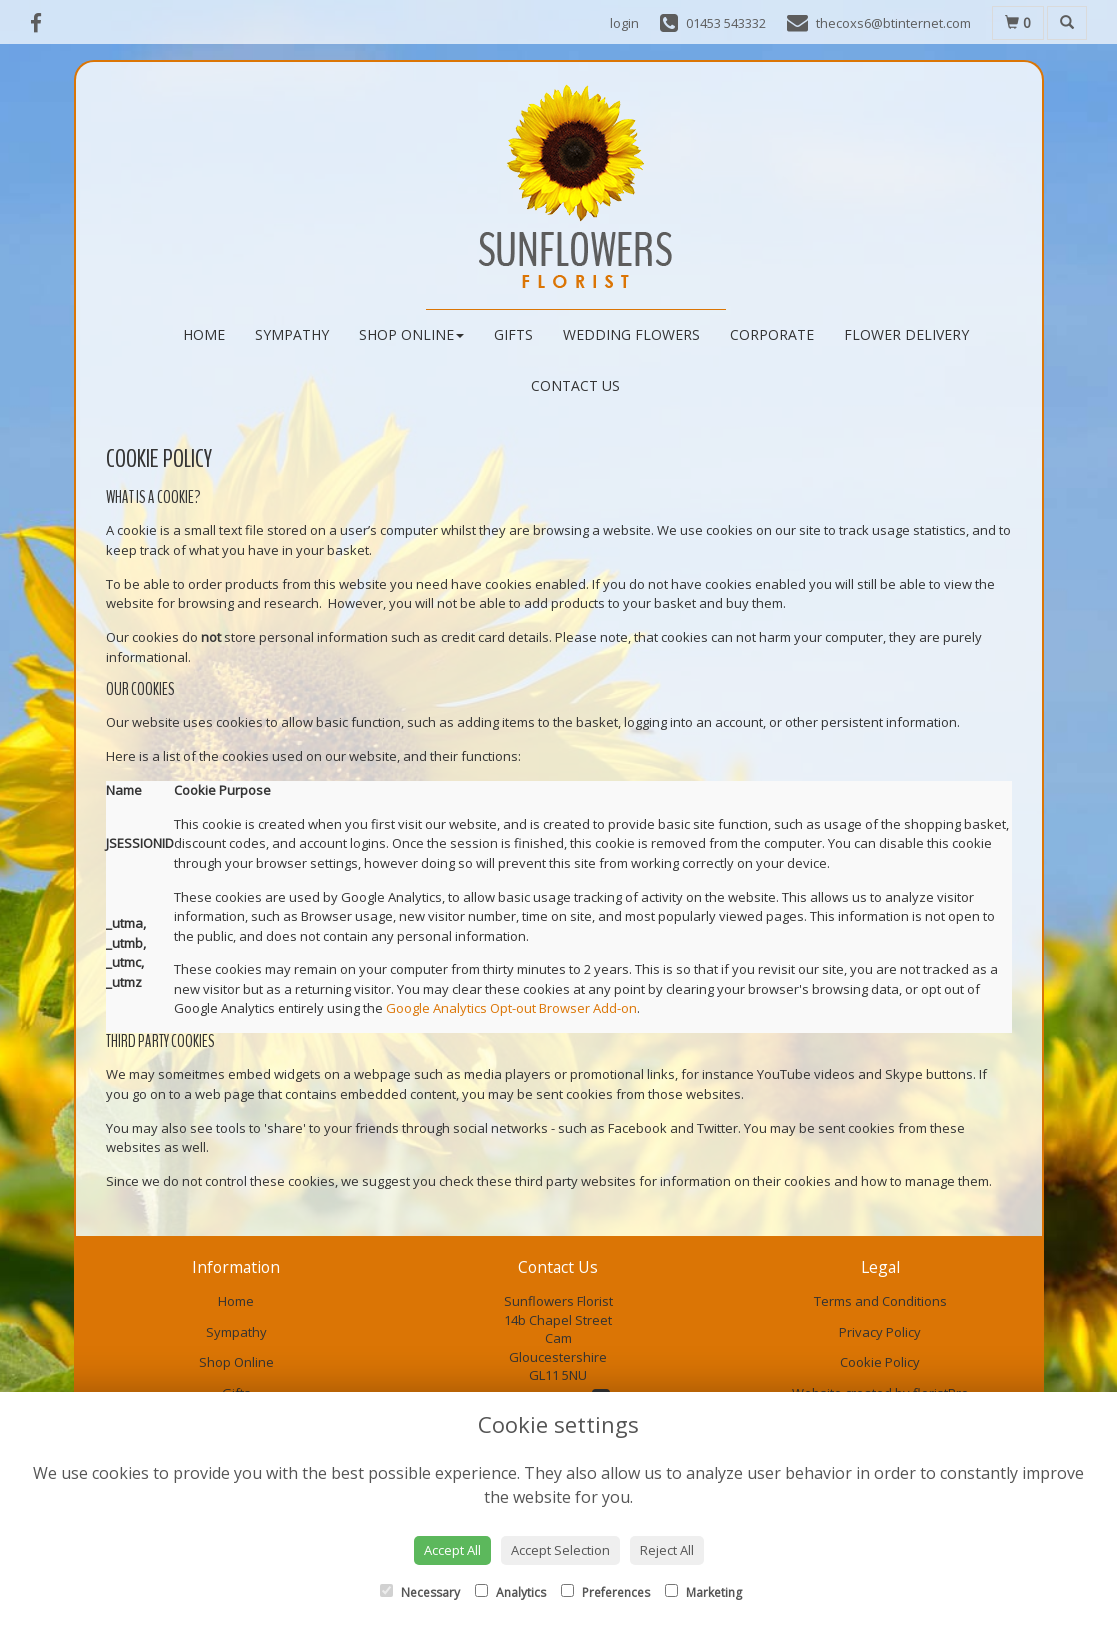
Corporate (772, 334)
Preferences (605, 1592)
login (624, 23)
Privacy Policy (880, 1332)
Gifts (513, 334)
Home (204, 334)
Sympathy (292, 334)
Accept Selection (560, 1550)
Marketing (703, 1592)
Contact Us (575, 385)
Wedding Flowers (631, 334)
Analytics (510, 1592)
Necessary (420, 1592)
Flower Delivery (906, 334)
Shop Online (411, 334)
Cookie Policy (880, 1362)
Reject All (667, 1550)
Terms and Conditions (880, 1301)
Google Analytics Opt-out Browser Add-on (511, 1008)
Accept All (452, 1550)
